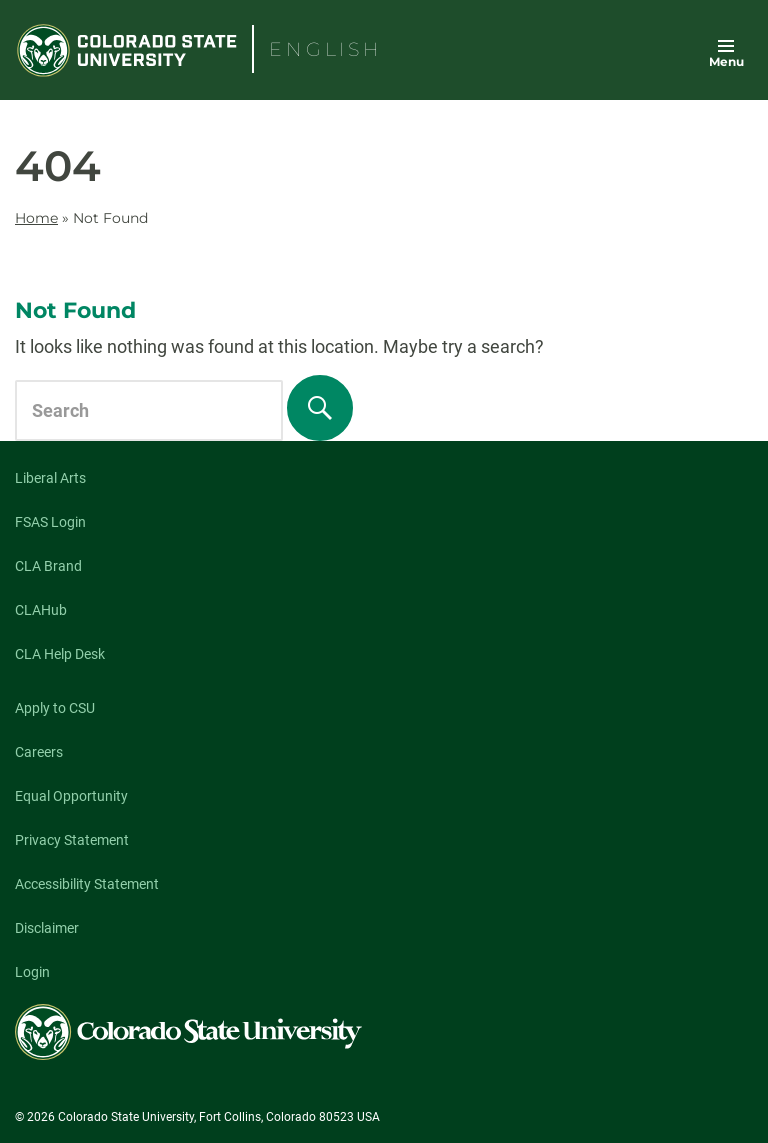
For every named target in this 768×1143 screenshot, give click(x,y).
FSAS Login (50, 522)
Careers (39, 752)
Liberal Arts (50, 478)
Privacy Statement (72, 840)
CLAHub (41, 610)
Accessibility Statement (87, 884)
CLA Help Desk (60, 654)
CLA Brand (48, 566)
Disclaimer (47, 928)
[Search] (320, 408)
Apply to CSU (55, 708)
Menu (726, 61)
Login (32, 972)
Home (36, 218)
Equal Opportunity (71, 796)
